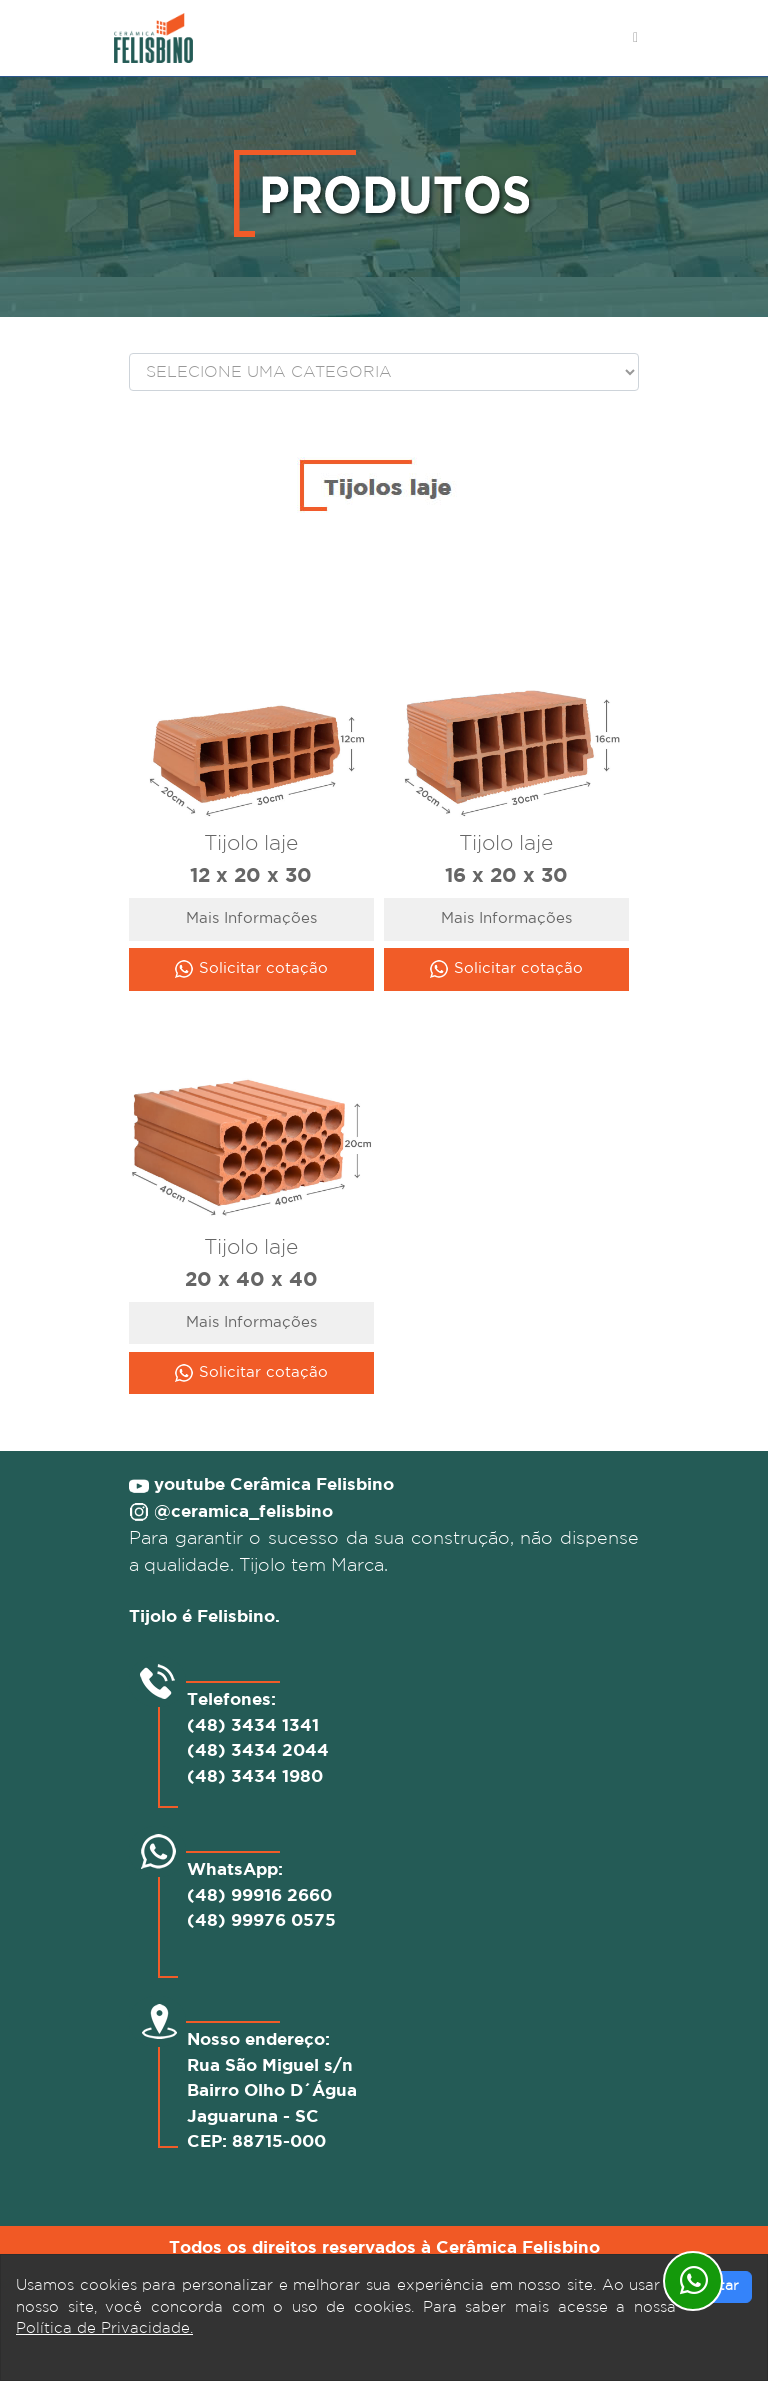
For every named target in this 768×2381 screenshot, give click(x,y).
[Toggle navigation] (635, 38)
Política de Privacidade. (104, 2328)
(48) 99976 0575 (261, 1921)
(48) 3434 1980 (255, 1777)
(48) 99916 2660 (259, 1896)
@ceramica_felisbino (243, 1512)
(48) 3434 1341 (253, 1726)
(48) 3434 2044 (258, 1751)
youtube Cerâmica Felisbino (271, 1485)
